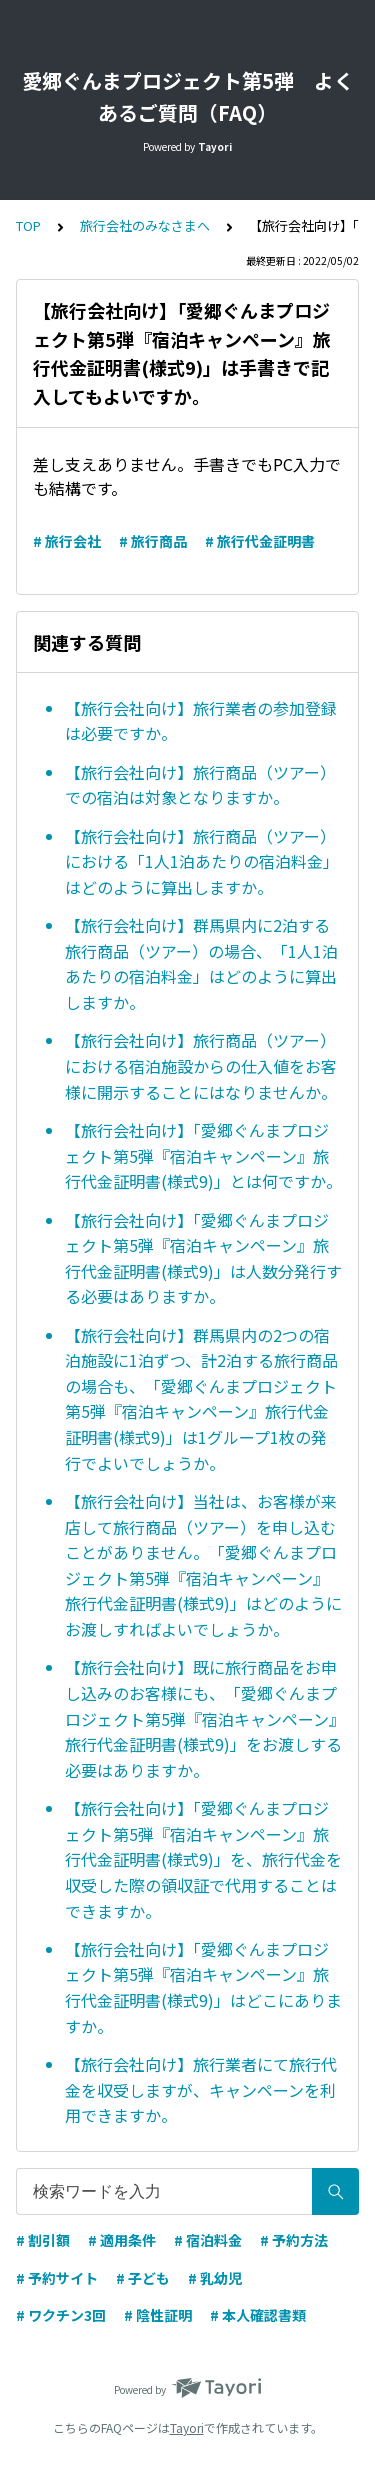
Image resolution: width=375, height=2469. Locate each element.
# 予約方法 (294, 2240)
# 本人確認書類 (258, 2315)
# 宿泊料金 (208, 2240)
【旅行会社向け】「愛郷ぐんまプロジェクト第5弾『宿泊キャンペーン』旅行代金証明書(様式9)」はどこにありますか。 (203, 1987)
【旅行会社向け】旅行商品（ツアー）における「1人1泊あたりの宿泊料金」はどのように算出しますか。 (202, 861)
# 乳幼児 (215, 2278)
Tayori (187, 2427)
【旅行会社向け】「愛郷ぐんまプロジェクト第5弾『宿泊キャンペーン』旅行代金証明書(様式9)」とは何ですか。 (203, 1155)
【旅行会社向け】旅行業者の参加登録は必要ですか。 (201, 721)
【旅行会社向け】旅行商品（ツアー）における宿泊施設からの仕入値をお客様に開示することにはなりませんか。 (201, 1065)
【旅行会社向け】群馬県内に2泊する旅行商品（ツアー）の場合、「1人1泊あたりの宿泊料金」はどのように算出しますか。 (201, 963)
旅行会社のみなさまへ (145, 225)
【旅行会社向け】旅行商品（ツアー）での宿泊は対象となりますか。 (200, 785)
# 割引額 (43, 2240)
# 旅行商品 (153, 541)
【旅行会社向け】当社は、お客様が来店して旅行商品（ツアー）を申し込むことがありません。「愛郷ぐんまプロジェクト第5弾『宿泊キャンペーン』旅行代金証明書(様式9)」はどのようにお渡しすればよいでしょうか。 (203, 1565)
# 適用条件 (122, 2240)
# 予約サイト (57, 2278)
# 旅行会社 (67, 541)
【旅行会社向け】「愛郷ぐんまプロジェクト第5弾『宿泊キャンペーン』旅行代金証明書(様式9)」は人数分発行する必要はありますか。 (203, 1258)
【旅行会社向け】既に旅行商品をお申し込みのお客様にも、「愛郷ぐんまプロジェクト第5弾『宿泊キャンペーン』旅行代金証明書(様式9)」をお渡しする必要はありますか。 (203, 1718)
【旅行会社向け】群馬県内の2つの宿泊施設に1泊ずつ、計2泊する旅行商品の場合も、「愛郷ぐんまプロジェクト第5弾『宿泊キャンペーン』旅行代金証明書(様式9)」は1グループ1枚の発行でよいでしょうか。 (201, 1399)
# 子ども (143, 2278)
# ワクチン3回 (61, 2315)
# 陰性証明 (158, 2315)
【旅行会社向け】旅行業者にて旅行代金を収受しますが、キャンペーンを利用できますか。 (201, 2089)
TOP (28, 225)
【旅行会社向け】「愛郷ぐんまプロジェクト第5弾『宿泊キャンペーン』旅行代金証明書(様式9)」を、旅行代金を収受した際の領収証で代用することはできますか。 (203, 1859)
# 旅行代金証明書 (260, 541)
